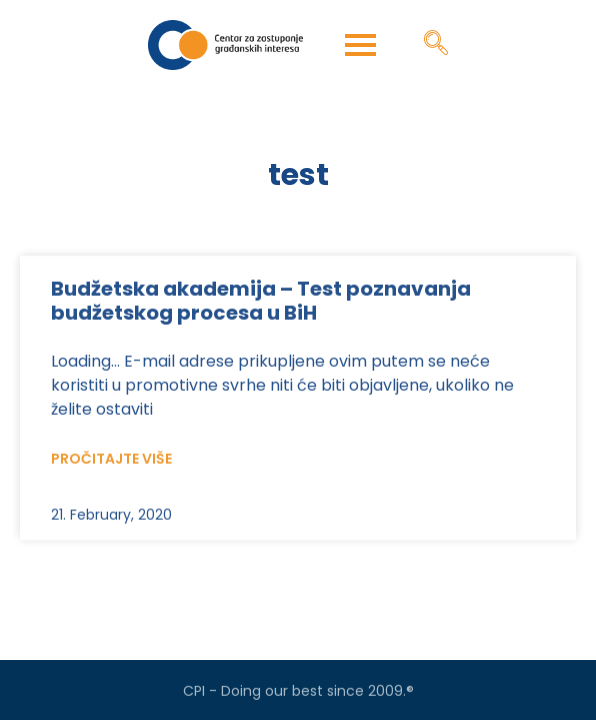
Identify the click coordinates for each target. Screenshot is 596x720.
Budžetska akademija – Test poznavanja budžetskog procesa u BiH (261, 317)
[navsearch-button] (436, 45)
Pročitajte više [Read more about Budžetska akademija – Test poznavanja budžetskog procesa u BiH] (111, 475)
